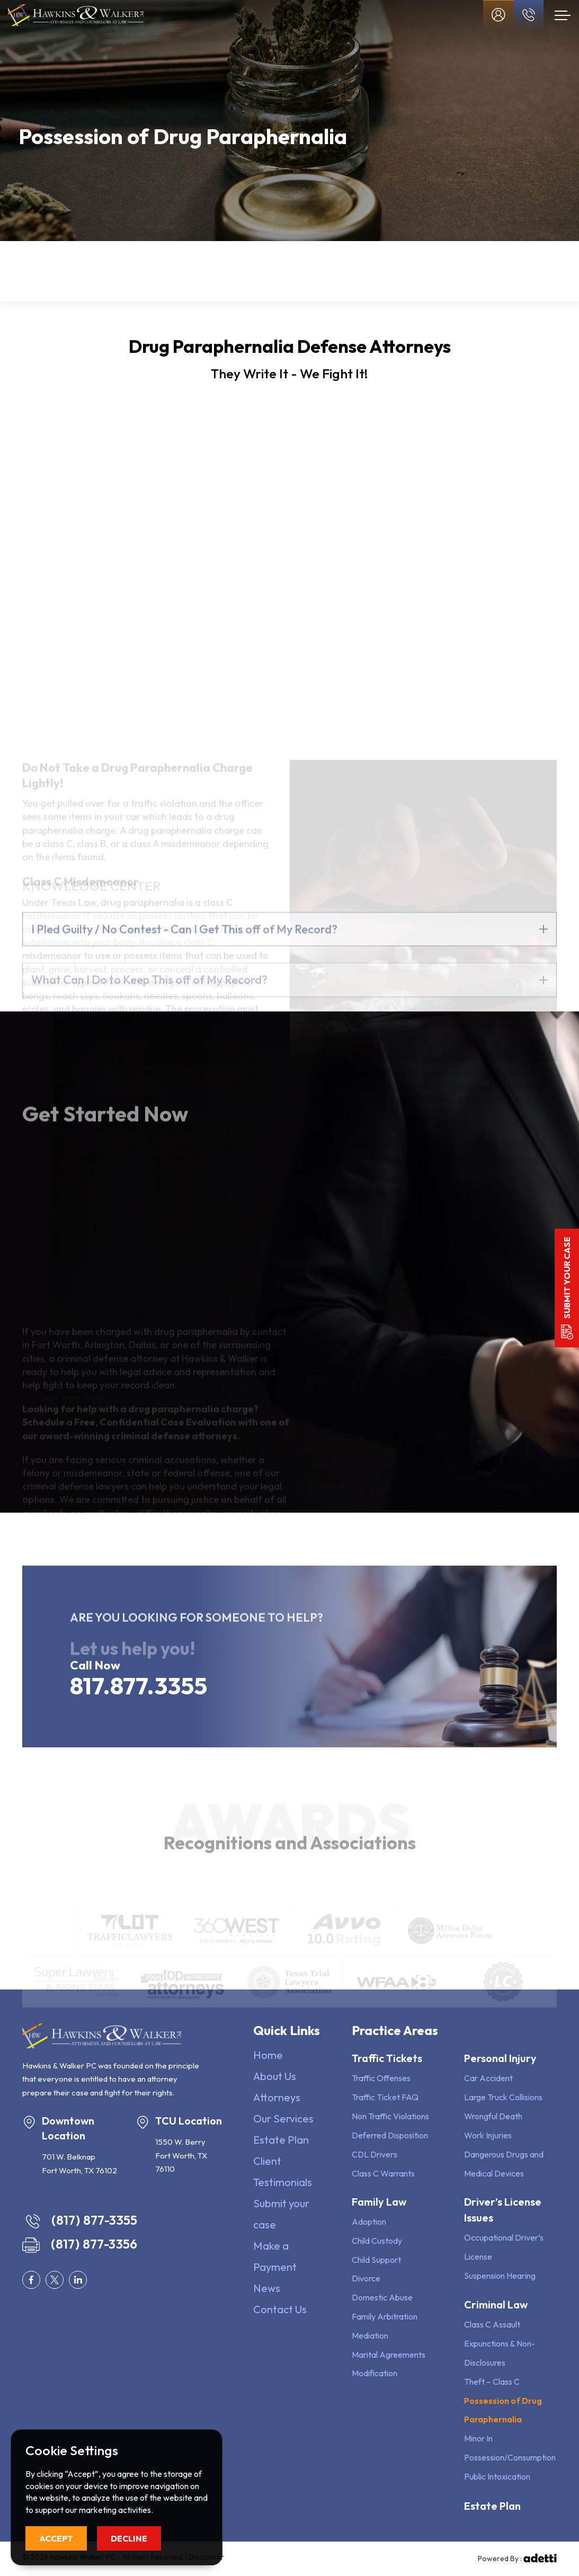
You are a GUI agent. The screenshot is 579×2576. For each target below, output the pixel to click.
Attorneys (276, 2097)
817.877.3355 (138, 1686)
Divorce (366, 2278)
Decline (129, 2538)
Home (268, 2055)
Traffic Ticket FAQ (385, 2097)
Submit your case (567, 1278)
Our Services (283, 2118)
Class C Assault (492, 2324)
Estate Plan (426, 271)
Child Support (376, 2259)
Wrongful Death (493, 2116)
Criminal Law (496, 2304)
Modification (374, 2373)
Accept (56, 2538)
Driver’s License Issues (298, 271)
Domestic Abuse (382, 2297)
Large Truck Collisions (503, 2097)
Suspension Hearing (500, 2275)
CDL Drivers (374, 2154)
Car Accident (488, 2078)
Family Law (142, 271)
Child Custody (377, 2240)
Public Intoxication (497, 2476)
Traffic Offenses (381, 2078)
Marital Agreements (388, 2354)
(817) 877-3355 (81, 2220)
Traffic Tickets (58, 271)
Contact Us (280, 2309)
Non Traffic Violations (390, 2116)
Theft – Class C (492, 2381)
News (266, 2288)
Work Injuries (488, 2135)
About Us (274, 2076)
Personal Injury (222, 271)
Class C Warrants (383, 2173)
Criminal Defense (370, 271)
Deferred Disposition (390, 2135)
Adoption (369, 2221)
